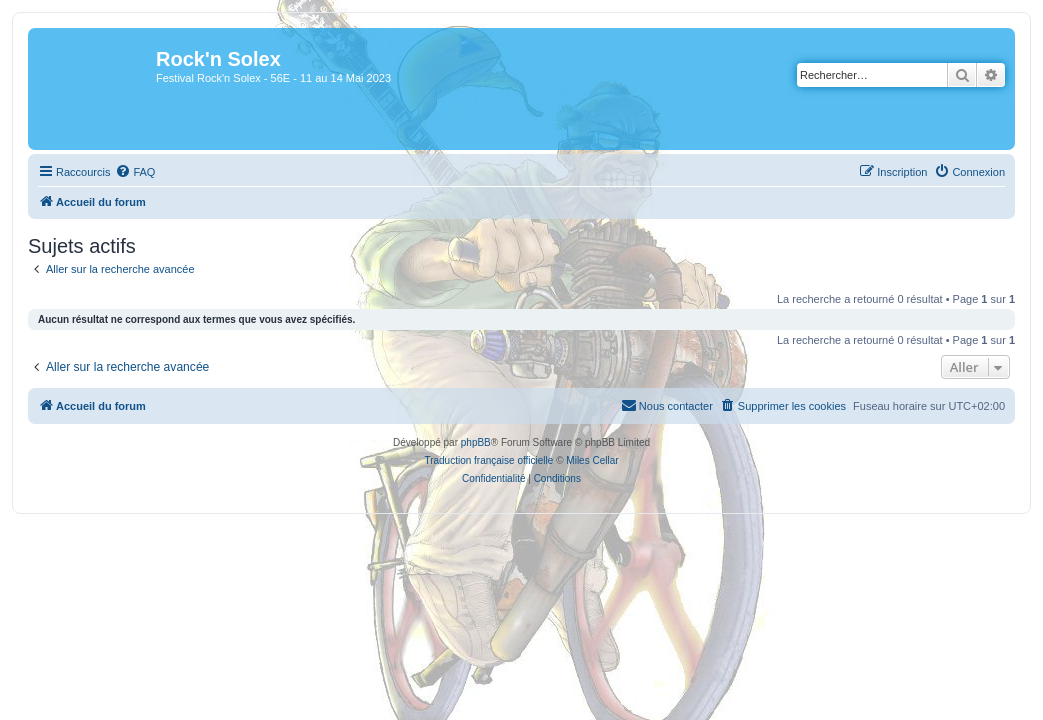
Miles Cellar (592, 460)
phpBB (476, 442)
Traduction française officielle (488, 460)
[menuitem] (135, 172)
